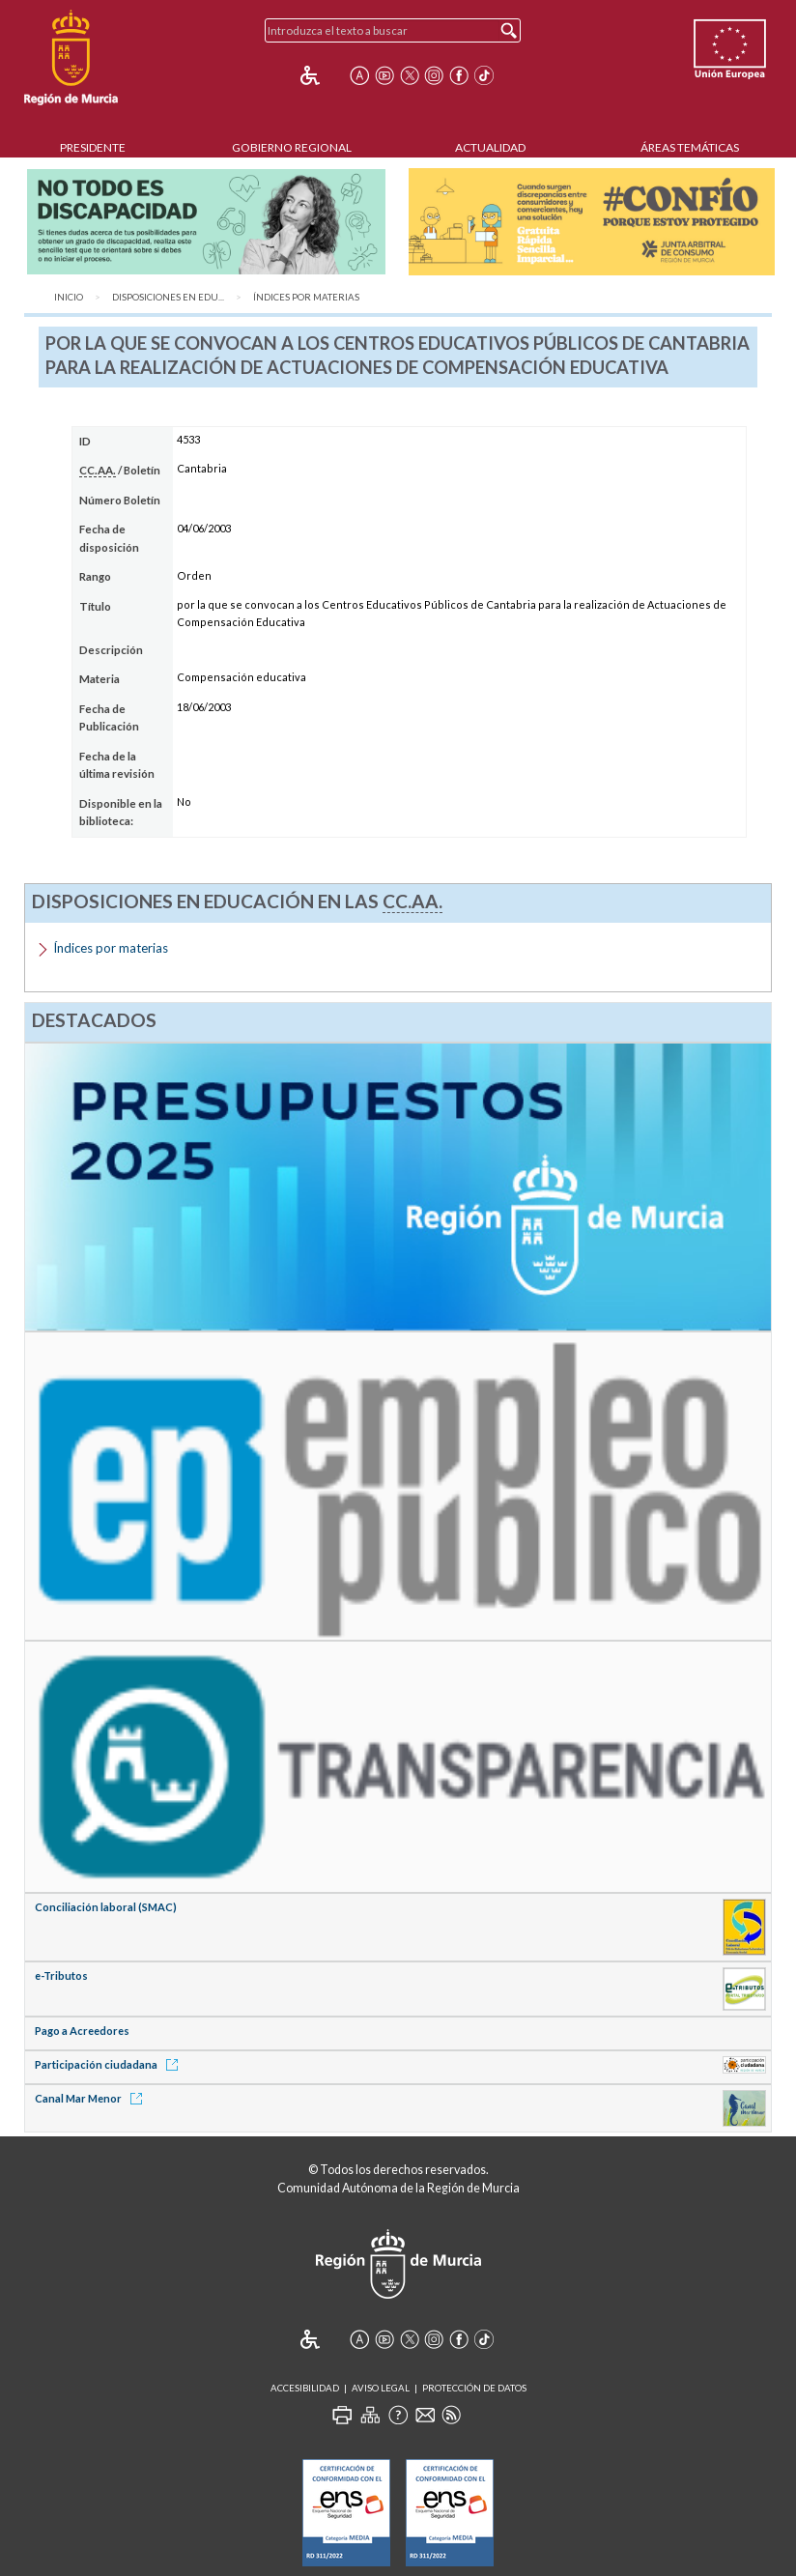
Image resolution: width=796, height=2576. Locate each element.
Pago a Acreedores (82, 2030)
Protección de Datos (474, 2388)
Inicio (68, 297)
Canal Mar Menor (92, 2098)
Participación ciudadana (110, 2064)
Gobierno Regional (292, 147)
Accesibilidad (304, 2388)
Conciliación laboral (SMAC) (106, 1907)
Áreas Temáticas (689, 147)
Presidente (93, 147)
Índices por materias (306, 297)
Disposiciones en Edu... (168, 297)
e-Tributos (61, 1975)
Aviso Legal (381, 2388)
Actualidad (490, 147)
